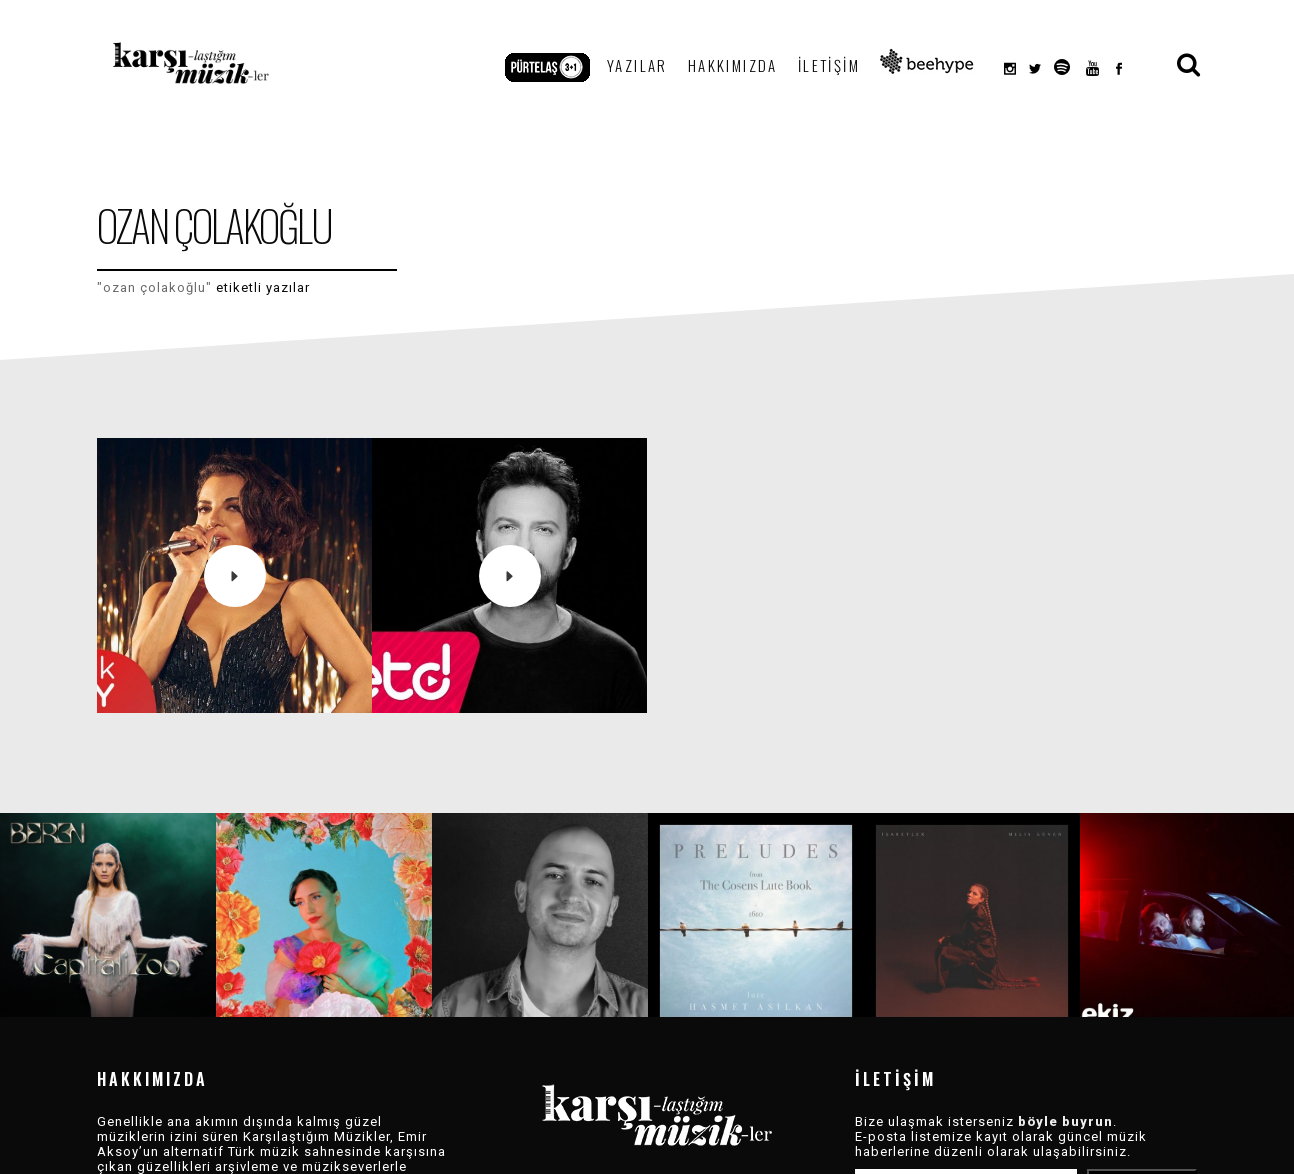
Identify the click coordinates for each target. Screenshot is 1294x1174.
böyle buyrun (1065, 1091)
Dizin (682, 1153)
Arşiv (632, 1153)
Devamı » (325, 1151)
